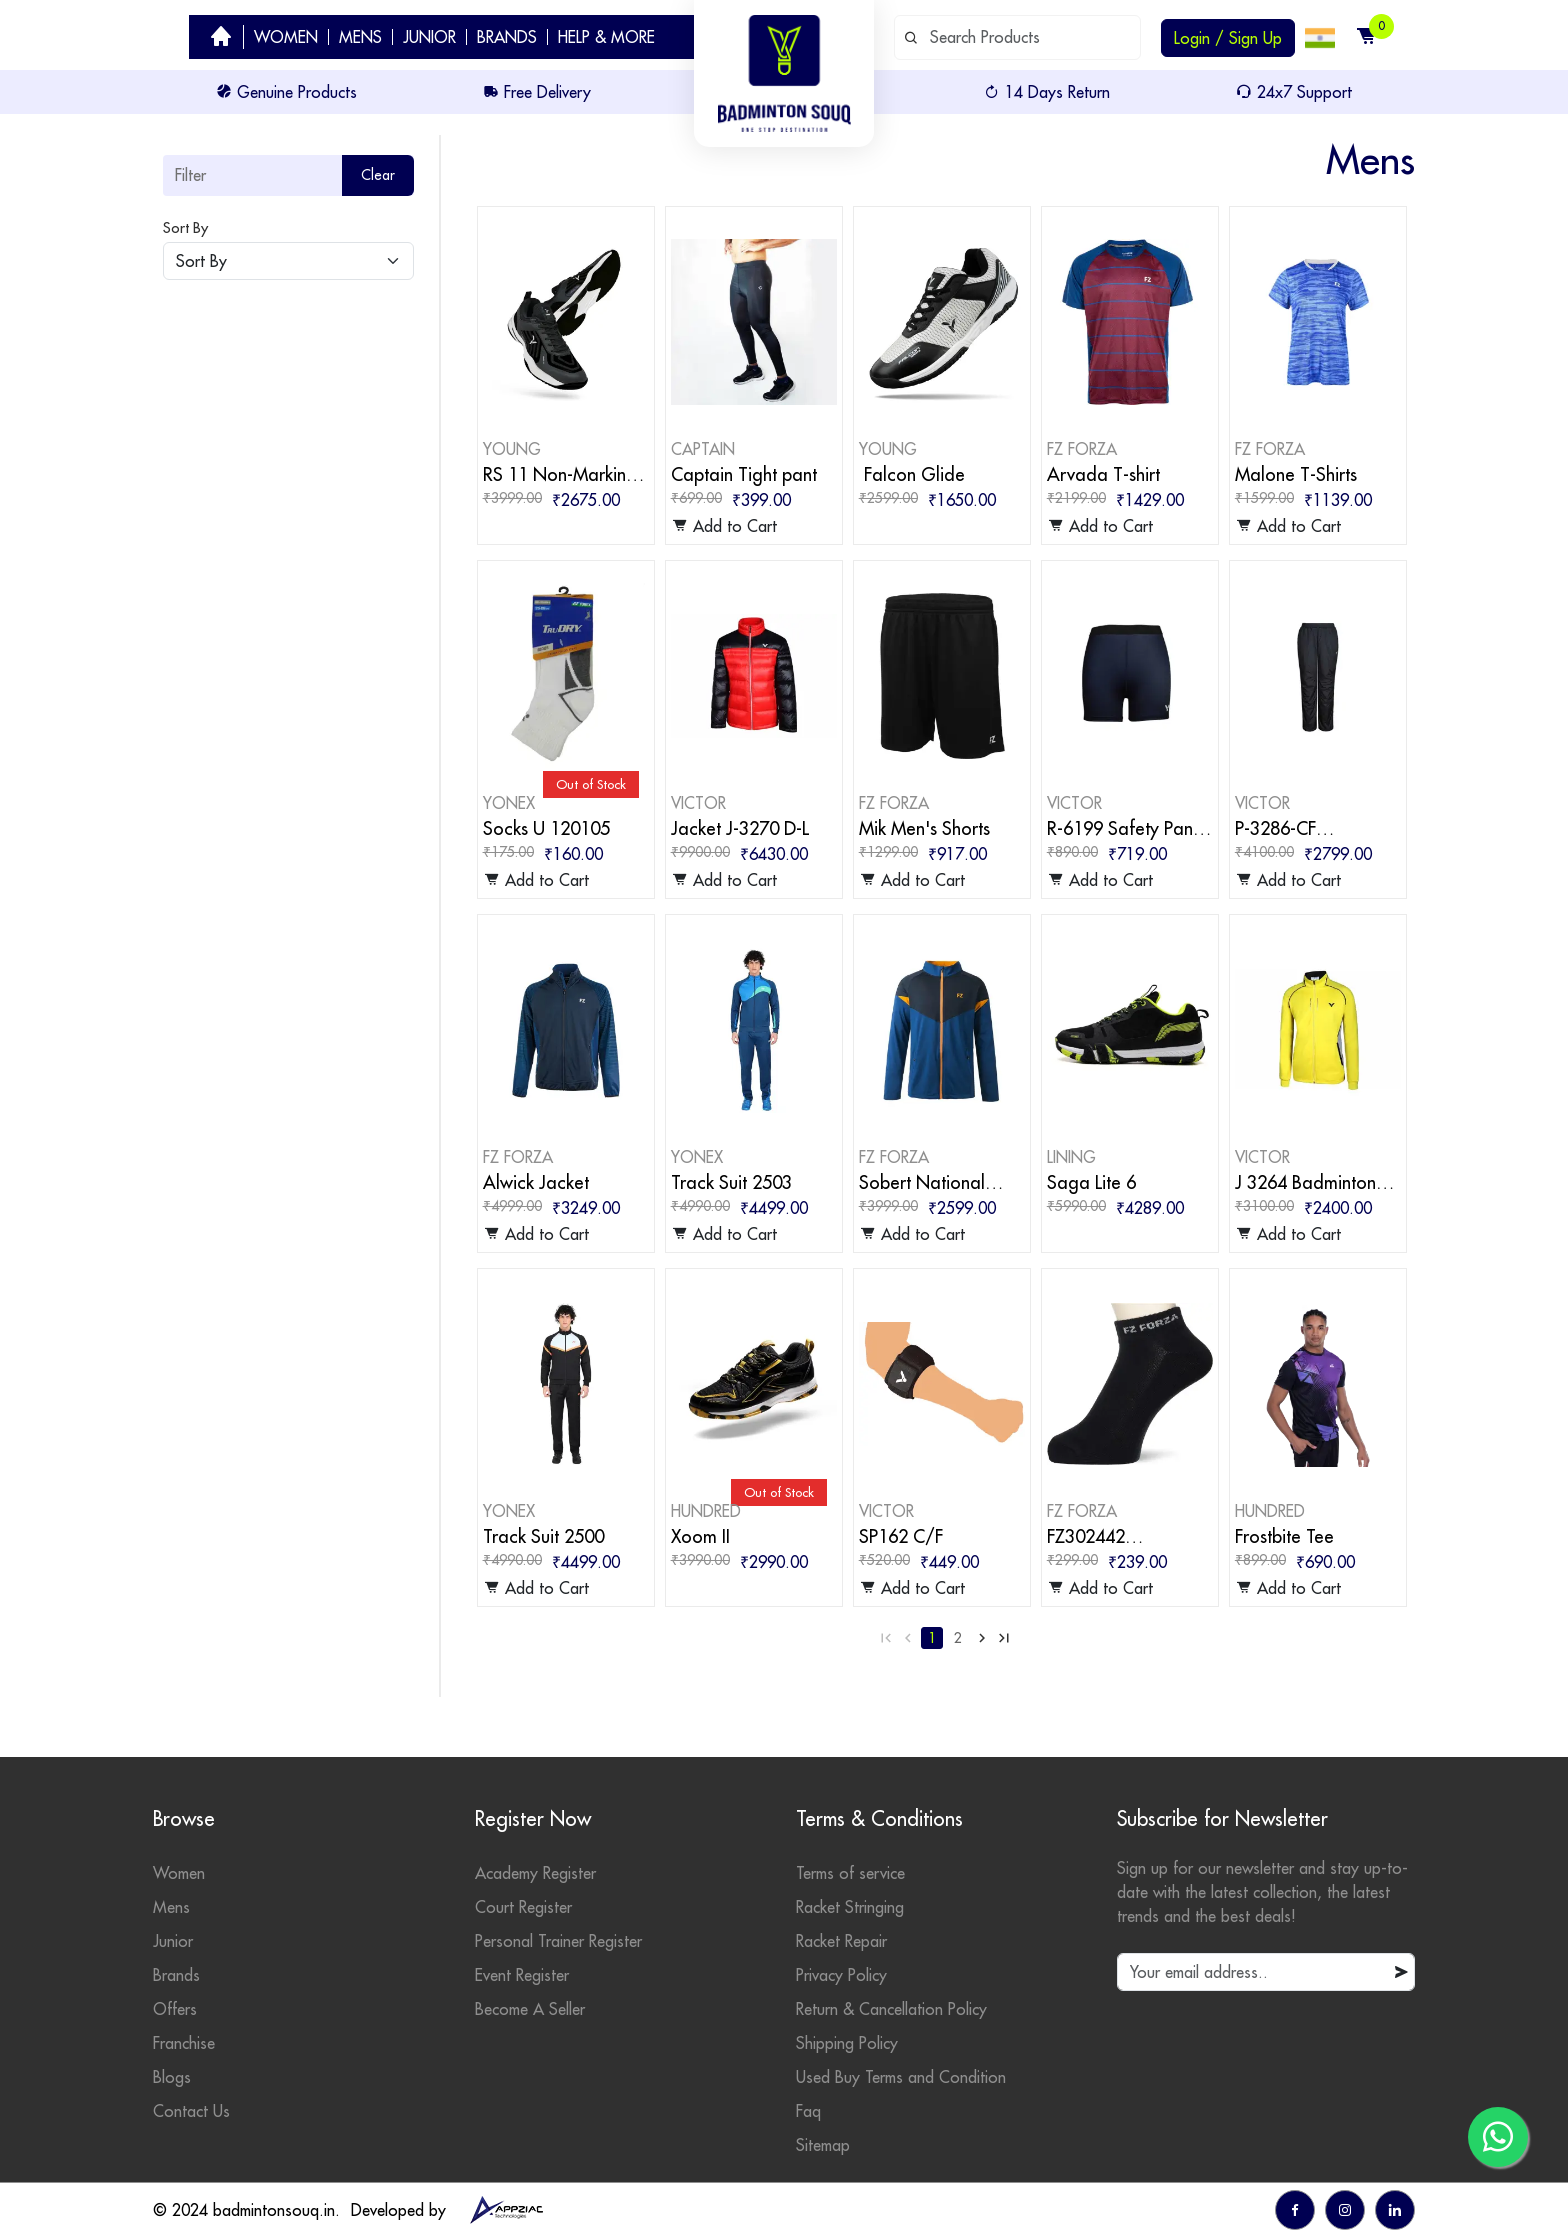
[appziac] (506, 2210)
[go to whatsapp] (1498, 2137)
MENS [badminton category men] (360, 37)
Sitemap (823, 2145)
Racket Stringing (850, 1907)
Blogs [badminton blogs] (172, 2077)
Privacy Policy (841, 1975)
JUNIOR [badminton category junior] (429, 37)
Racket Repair (841, 1941)
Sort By (185, 227)
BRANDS (507, 37)
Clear (378, 175)
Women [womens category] (179, 1873)
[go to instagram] (1345, 2210)
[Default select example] (288, 261)
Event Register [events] (522, 1975)
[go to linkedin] (1395, 2210)
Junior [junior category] (173, 1941)
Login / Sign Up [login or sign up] (1228, 38)
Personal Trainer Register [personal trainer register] (558, 1941)
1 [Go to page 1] (932, 1638)
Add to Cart (724, 526)
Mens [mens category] (171, 1907)
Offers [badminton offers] (175, 2009)
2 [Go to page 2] (958, 1638)
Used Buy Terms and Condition (901, 2077)
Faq (808, 2111)
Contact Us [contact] (191, 2111)
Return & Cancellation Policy (891, 2009)
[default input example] (1017, 37)
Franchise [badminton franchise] (184, 2043)
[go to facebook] (1295, 2210)
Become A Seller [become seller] (530, 2009)
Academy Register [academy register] (535, 1873)
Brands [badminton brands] (176, 1975)
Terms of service (850, 1873)
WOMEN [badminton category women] (286, 37)
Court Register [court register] (523, 1907)
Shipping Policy (847, 2043)
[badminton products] (566, 320)
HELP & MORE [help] (606, 37)
